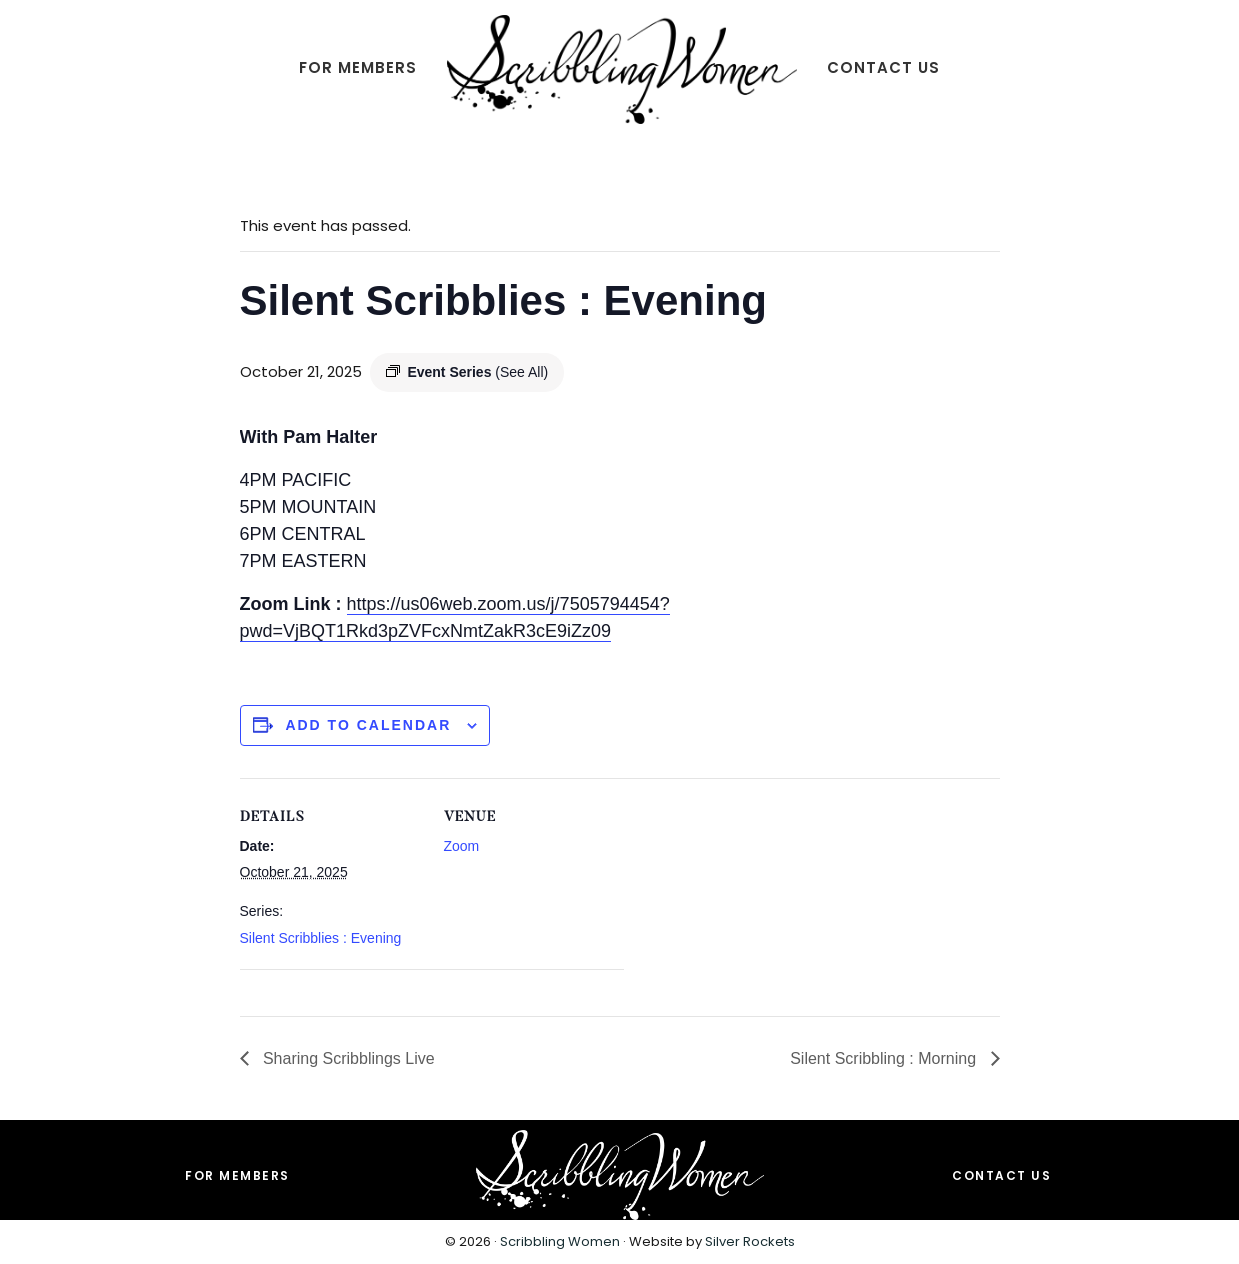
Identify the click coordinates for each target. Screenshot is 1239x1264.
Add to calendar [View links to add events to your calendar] (368, 725)
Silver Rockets (750, 1241)
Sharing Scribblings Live (347, 1058)
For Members (237, 1175)
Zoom (462, 846)
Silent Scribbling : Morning (885, 1058)
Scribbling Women (560, 1241)
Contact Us (1001, 1175)
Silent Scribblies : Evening (321, 938)
